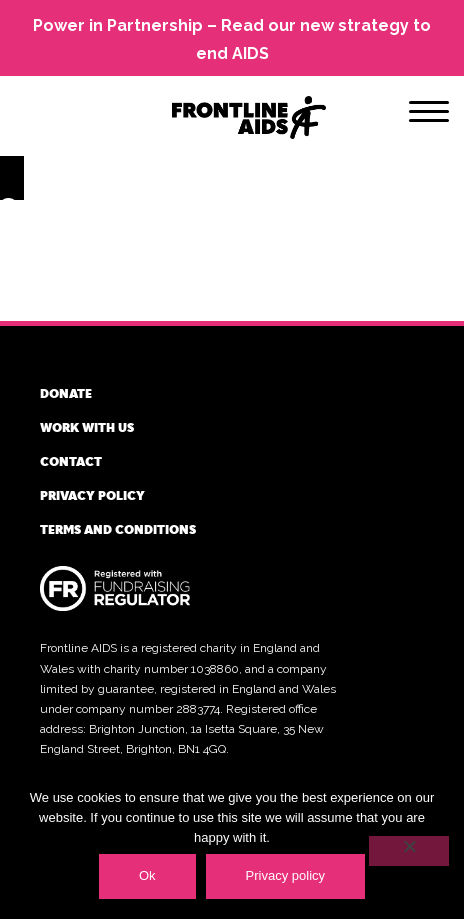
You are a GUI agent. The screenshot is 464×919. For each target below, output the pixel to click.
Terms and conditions (118, 529)
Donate (66, 393)
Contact (71, 461)
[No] (409, 851)
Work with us (87, 427)
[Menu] (429, 115)
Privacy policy (92, 495)
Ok (147, 875)
